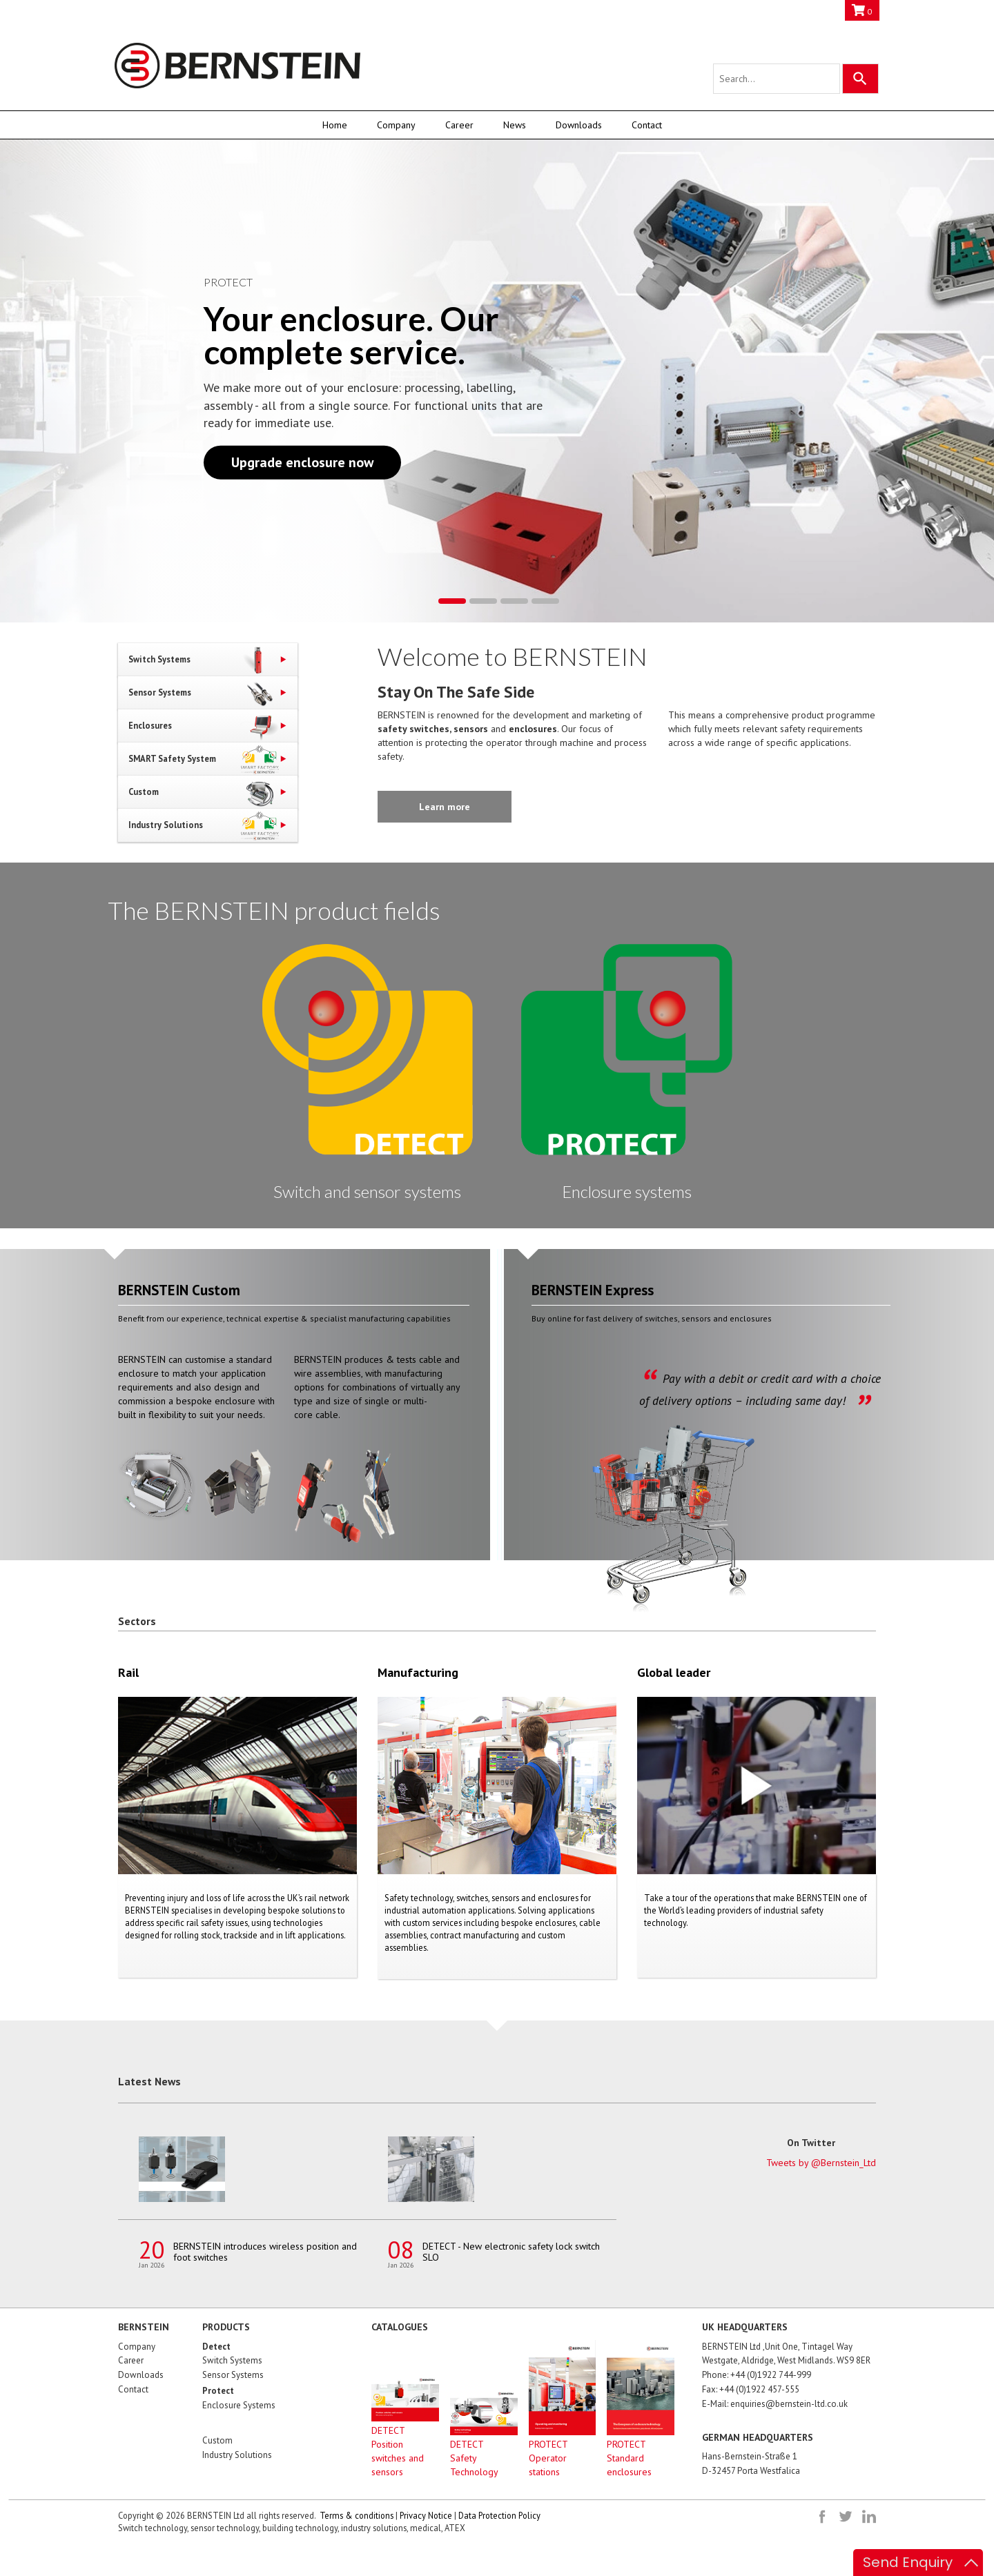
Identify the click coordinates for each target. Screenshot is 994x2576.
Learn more (444, 806)
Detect (216, 2346)
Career (459, 125)
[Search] (860, 78)
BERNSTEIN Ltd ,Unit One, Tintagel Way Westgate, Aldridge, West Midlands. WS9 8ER (786, 2354)
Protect (218, 2391)
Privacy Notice (426, 2515)
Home (334, 125)
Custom (217, 2440)
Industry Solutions (237, 2455)
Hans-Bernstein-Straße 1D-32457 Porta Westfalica (751, 2463)
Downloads (579, 125)
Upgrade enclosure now (302, 462)
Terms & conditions (356, 2515)
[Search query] (776, 78)
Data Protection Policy (499, 2515)
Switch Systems (232, 2360)
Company (396, 125)
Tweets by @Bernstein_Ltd (821, 2162)
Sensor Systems (233, 2375)
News (514, 125)
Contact (647, 125)
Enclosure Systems (238, 2405)
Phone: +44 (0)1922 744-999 (756, 2375)
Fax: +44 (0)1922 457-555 (750, 2389)
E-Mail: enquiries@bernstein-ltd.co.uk (775, 2404)
